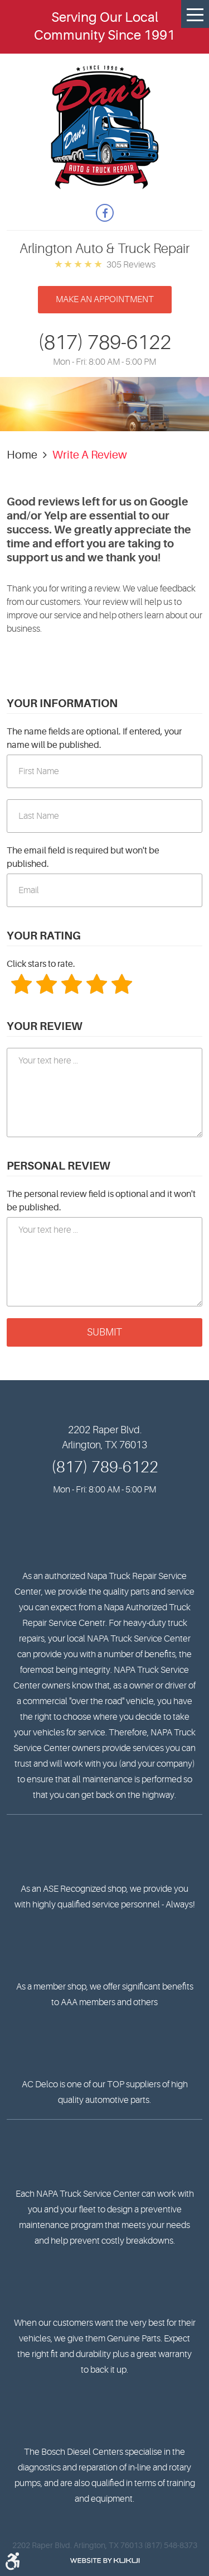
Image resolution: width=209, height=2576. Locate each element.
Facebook (105, 213)
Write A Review (89, 455)
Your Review (44, 1026)
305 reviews (130, 264)
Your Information (62, 703)
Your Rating (44, 935)
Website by (104, 2560)
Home (22, 455)
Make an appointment (105, 299)
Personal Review (58, 1166)
